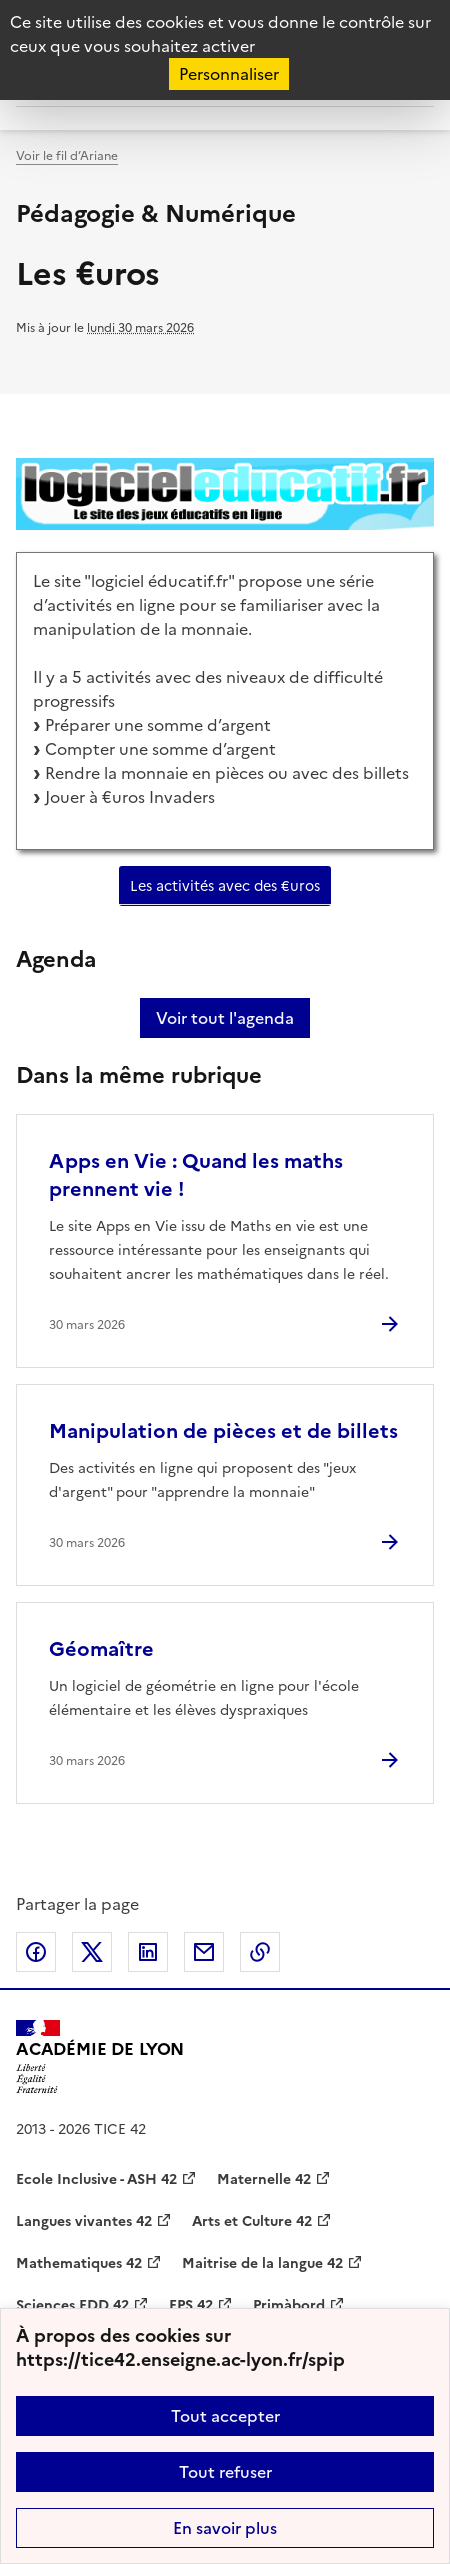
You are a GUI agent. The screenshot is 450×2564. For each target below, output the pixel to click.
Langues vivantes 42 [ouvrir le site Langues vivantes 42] (84, 2221)
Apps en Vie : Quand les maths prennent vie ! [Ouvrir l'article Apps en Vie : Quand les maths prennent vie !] (196, 1175)
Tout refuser (225, 2472)
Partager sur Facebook (36, 1952)
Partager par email (204, 1952)
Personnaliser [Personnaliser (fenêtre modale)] (229, 74)
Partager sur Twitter (92, 1952)
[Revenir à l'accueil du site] (100, 2057)
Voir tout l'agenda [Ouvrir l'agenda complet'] (225, 1018)
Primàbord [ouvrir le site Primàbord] (289, 2305)
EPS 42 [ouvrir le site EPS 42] (191, 2305)
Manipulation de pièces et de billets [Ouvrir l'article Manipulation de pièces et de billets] (223, 1431)
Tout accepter (225, 2416)
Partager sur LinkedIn (148, 1952)
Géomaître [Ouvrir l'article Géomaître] (101, 1649)
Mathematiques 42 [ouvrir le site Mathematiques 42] (79, 2263)
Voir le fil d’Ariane (67, 156)
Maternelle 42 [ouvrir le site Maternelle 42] (264, 2179)
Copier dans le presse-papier (260, 1952)
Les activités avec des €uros (225, 886)
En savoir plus (225, 2528)
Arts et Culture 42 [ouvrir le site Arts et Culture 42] (252, 2221)
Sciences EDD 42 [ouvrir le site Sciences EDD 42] (72, 2305)
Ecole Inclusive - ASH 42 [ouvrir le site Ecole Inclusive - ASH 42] (96, 2179)
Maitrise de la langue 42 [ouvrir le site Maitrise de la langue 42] (262, 2263)
